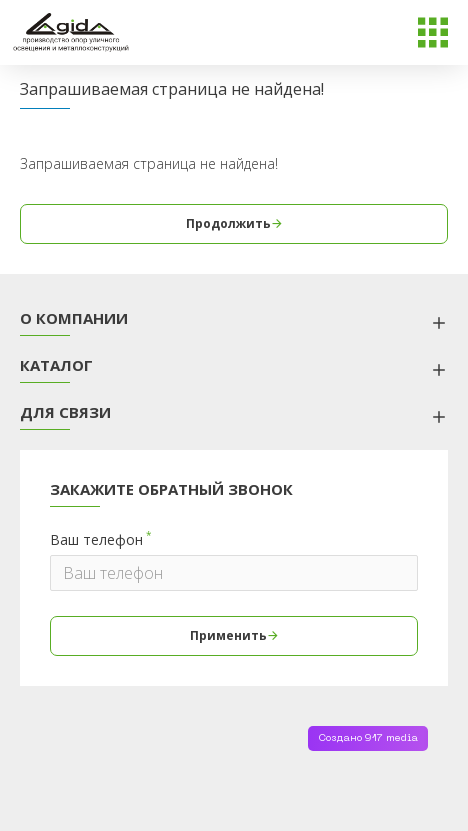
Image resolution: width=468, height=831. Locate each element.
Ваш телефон (96, 539)
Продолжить (228, 223)
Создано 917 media (368, 738)
